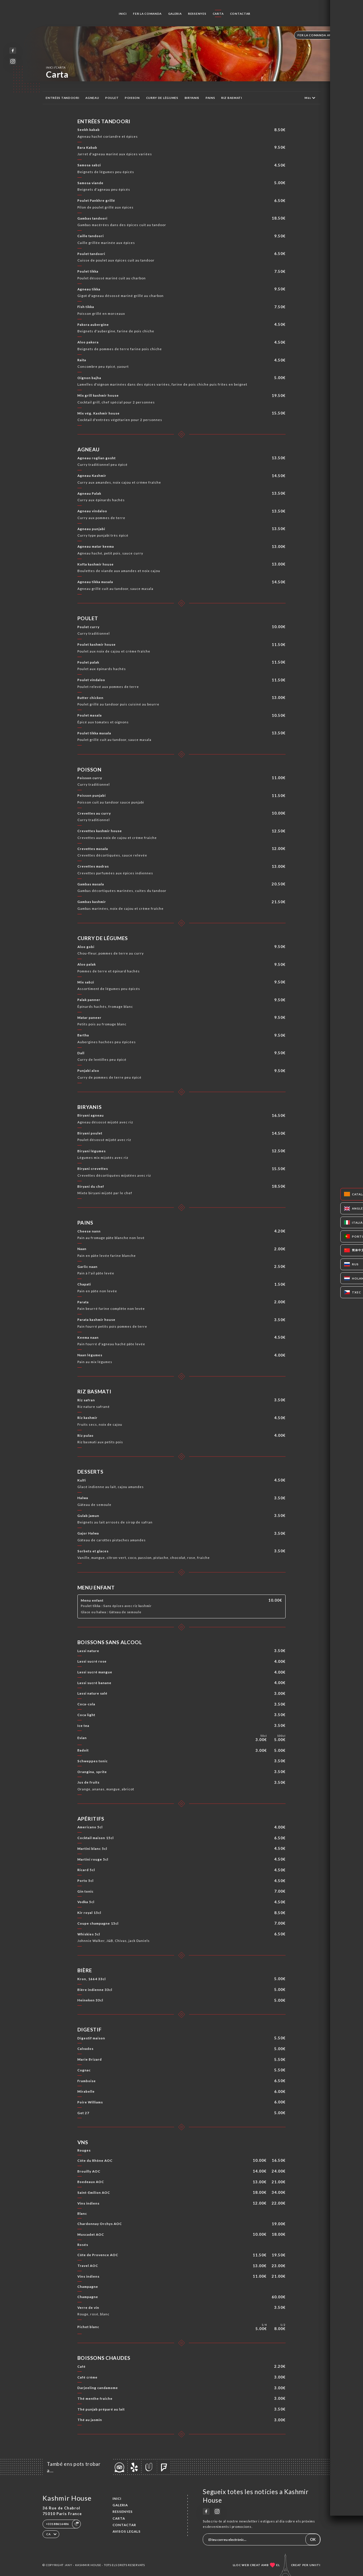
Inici (123, 13)
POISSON (132, 97)
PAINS (210, 97)
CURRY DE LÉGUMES (162, 97)
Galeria (175, 13)
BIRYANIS (192, 97)
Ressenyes (197, 13)
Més (310, 97)
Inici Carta (56, 67)
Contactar (240, 13)
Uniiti (314, 2565)
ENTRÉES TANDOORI (62, 97)
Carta (218, 13)
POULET (112, 97)
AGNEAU (92, 97)
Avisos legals (127, 2531)
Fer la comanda (147, 13)
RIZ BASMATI (231, 97)
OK (313, 2539)
